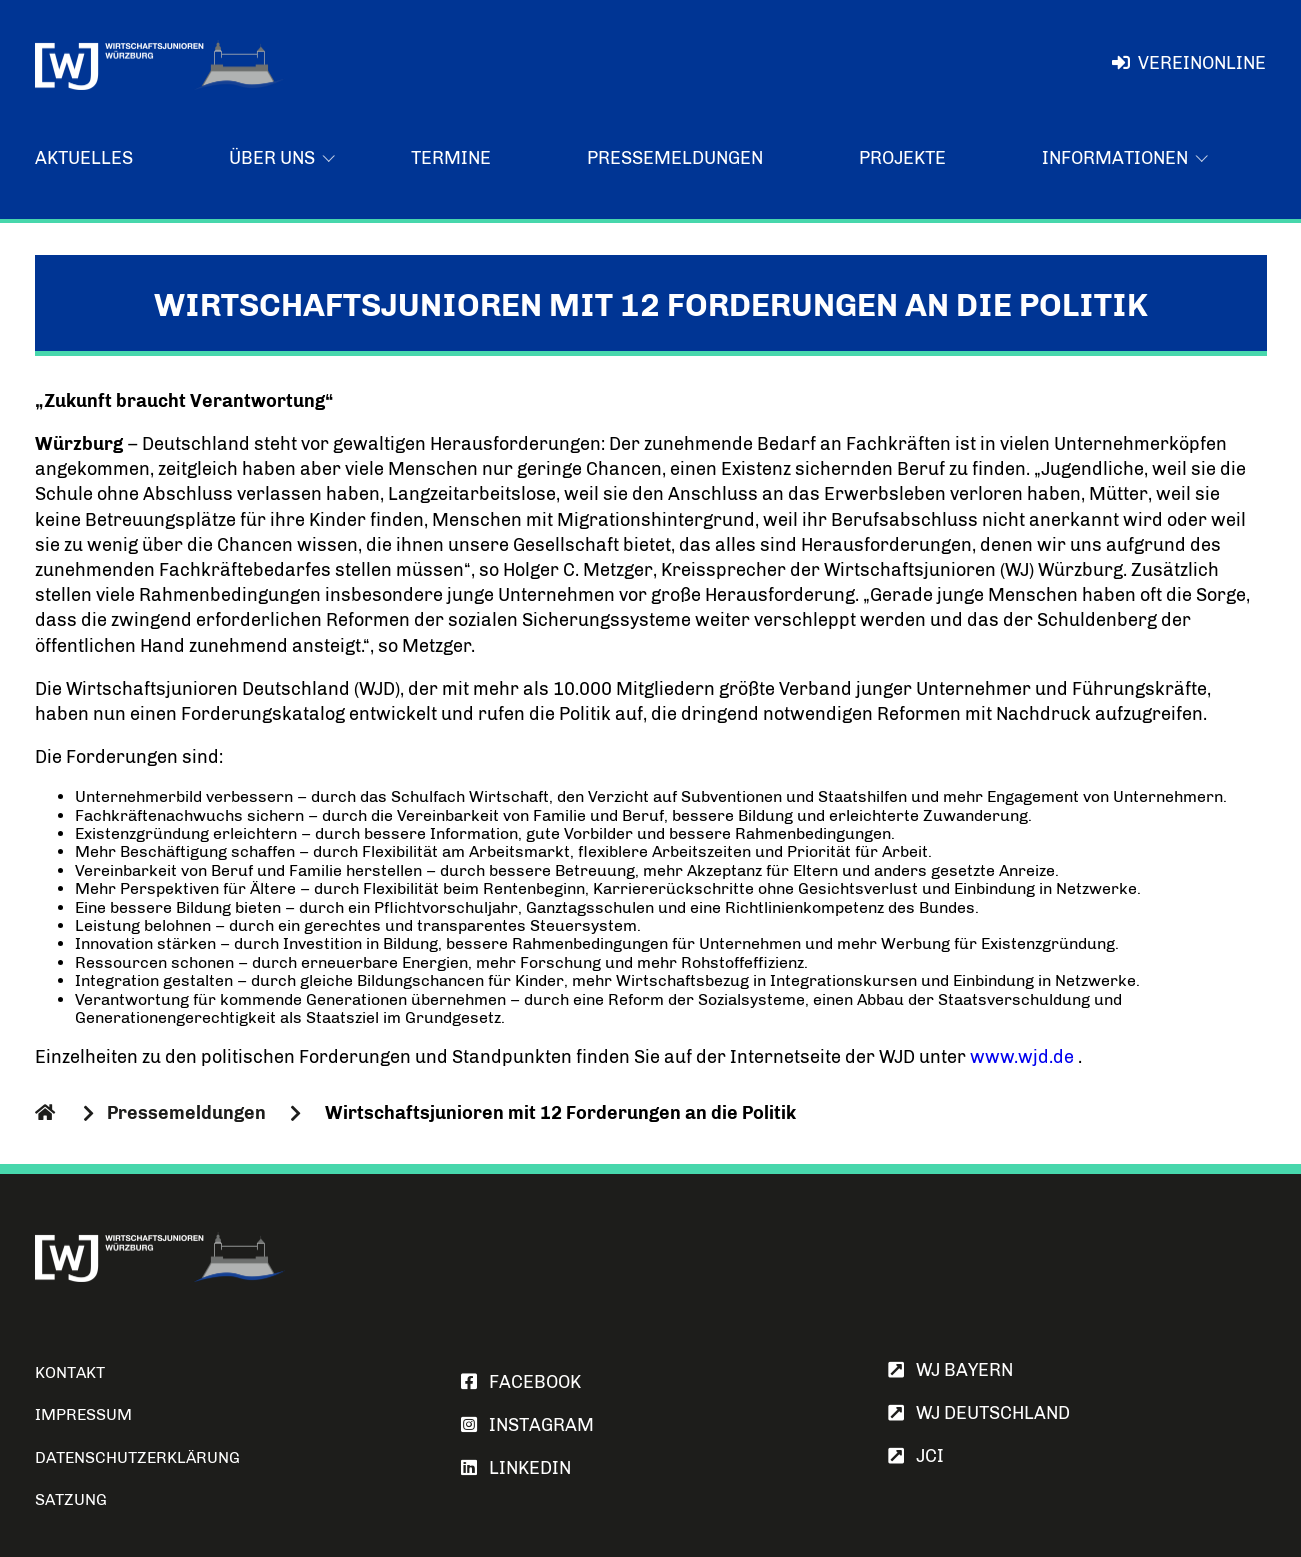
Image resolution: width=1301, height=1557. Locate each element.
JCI (916, 1456)
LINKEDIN (516, 1468)
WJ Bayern (950, 1370)
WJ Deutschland (979, 1413)
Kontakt (70, 1372)
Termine (451, 158)
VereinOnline (1188, 63)
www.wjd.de (1022, 1057)
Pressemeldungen (675, 158)
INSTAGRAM (527, 1425)
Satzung (71, 1499)
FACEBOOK (521, 1382)
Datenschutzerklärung (137, 1457)
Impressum (83, 1414)
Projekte (902, 158)
